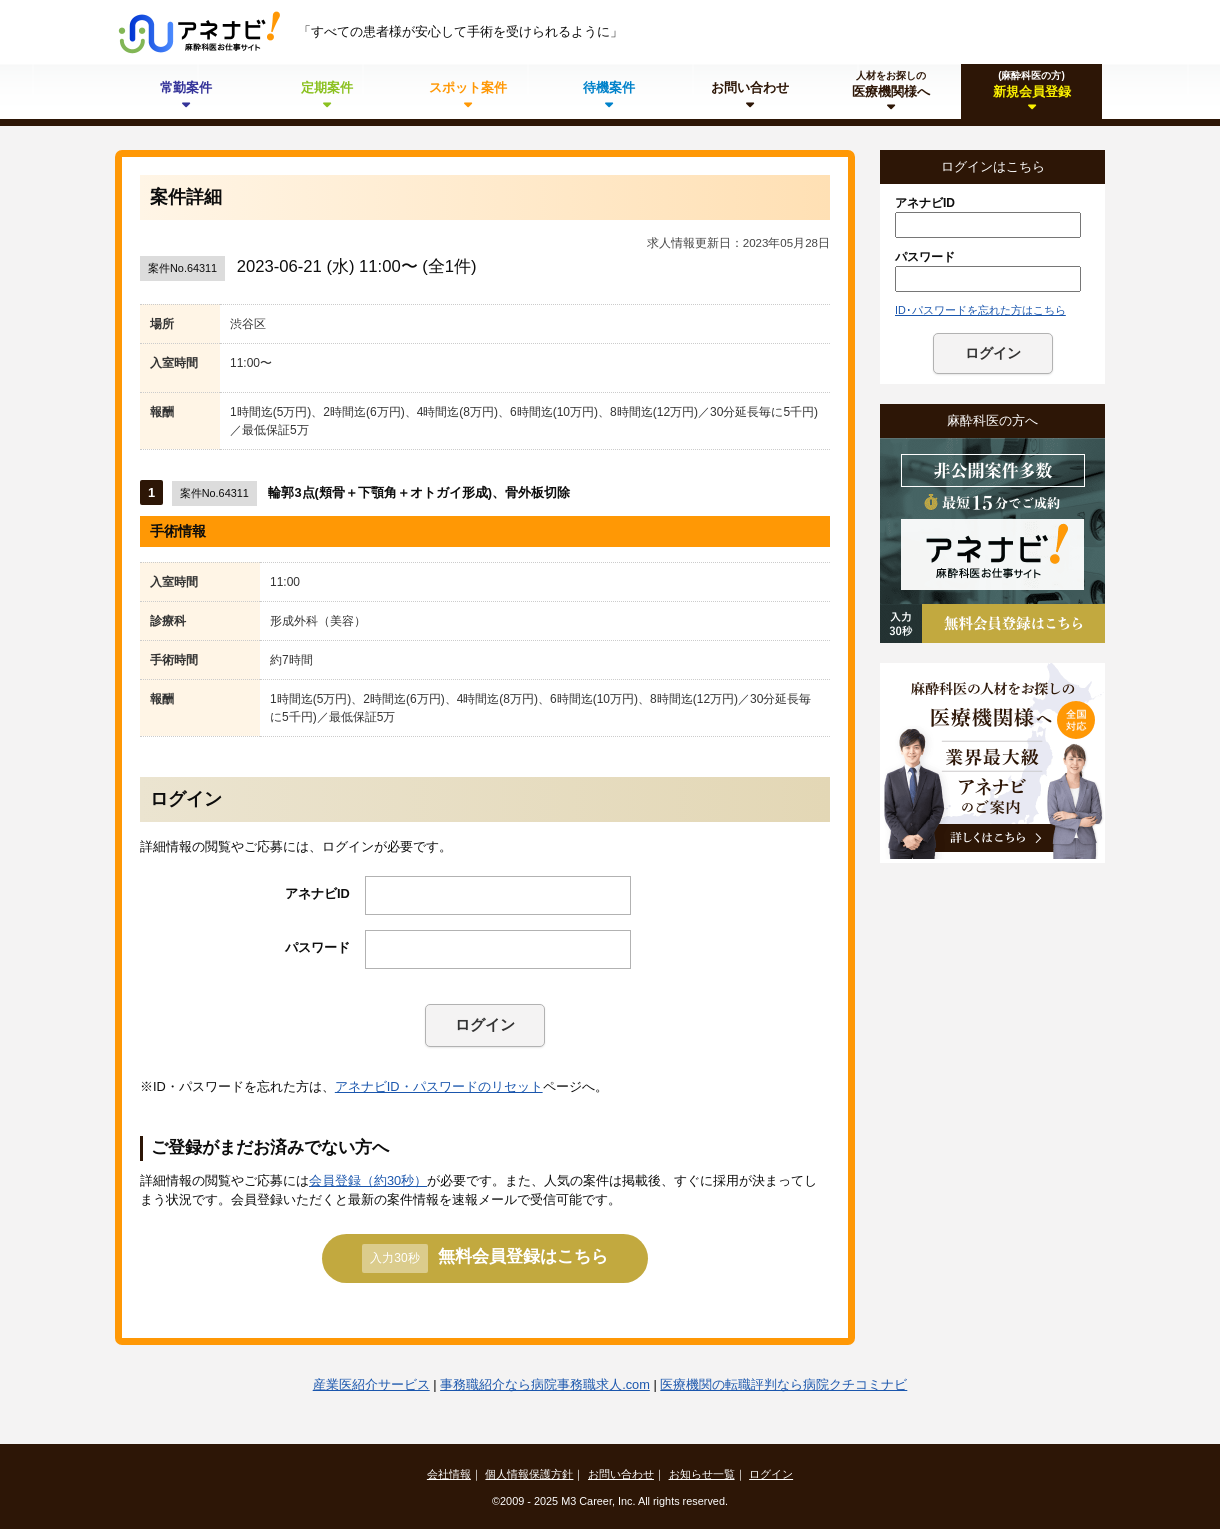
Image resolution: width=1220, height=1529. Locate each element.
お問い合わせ (621, 1474)
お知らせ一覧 (702, 1474)
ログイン (485, 1024)
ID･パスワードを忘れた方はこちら (980, 310)
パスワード (317, 947)
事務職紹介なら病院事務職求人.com (545, 1384)
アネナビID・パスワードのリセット (439, 1086)
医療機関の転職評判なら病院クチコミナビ (783, 1384)
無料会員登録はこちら (484, 1258)
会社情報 (449, 1474)
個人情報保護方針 (529, 1474)
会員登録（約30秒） (368, 1180)
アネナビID (317, 893)
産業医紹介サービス (371, 1384)
